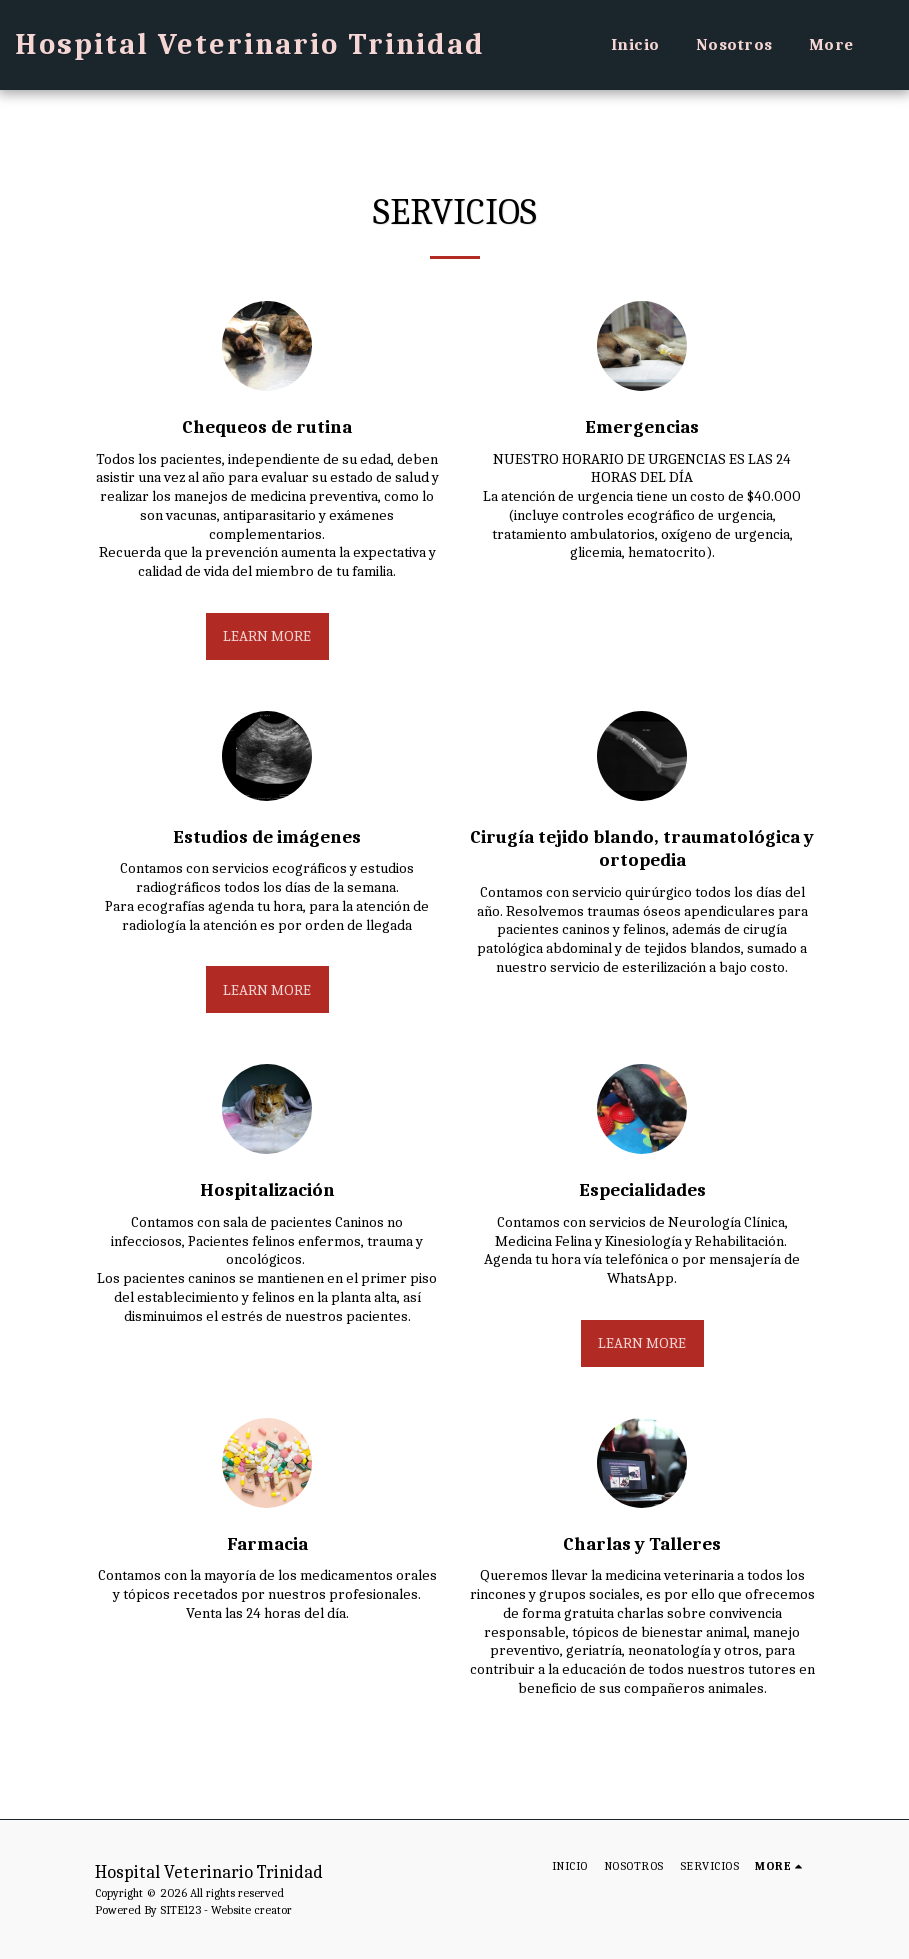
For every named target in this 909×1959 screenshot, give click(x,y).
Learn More (267, 636)
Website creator (251, 1910)
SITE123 (180, 1910)
